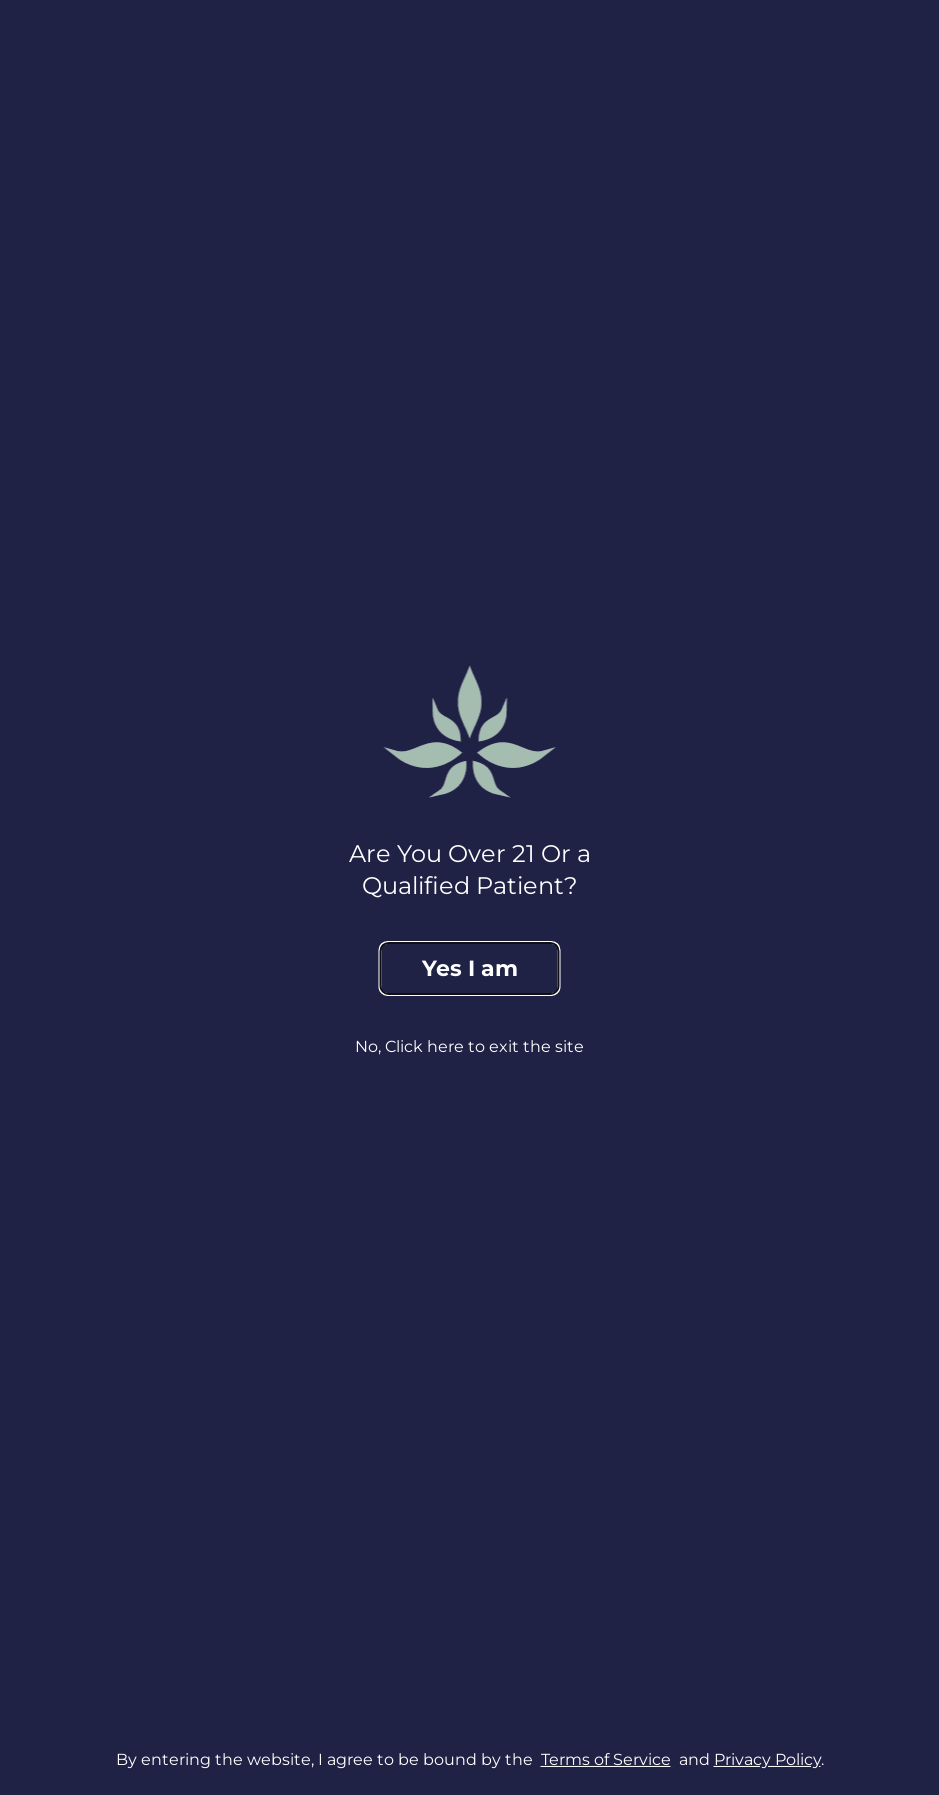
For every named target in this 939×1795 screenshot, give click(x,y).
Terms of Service (606, 1766)
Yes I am (470, 968)
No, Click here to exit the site (469, 1046)
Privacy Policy (767, 1766)
